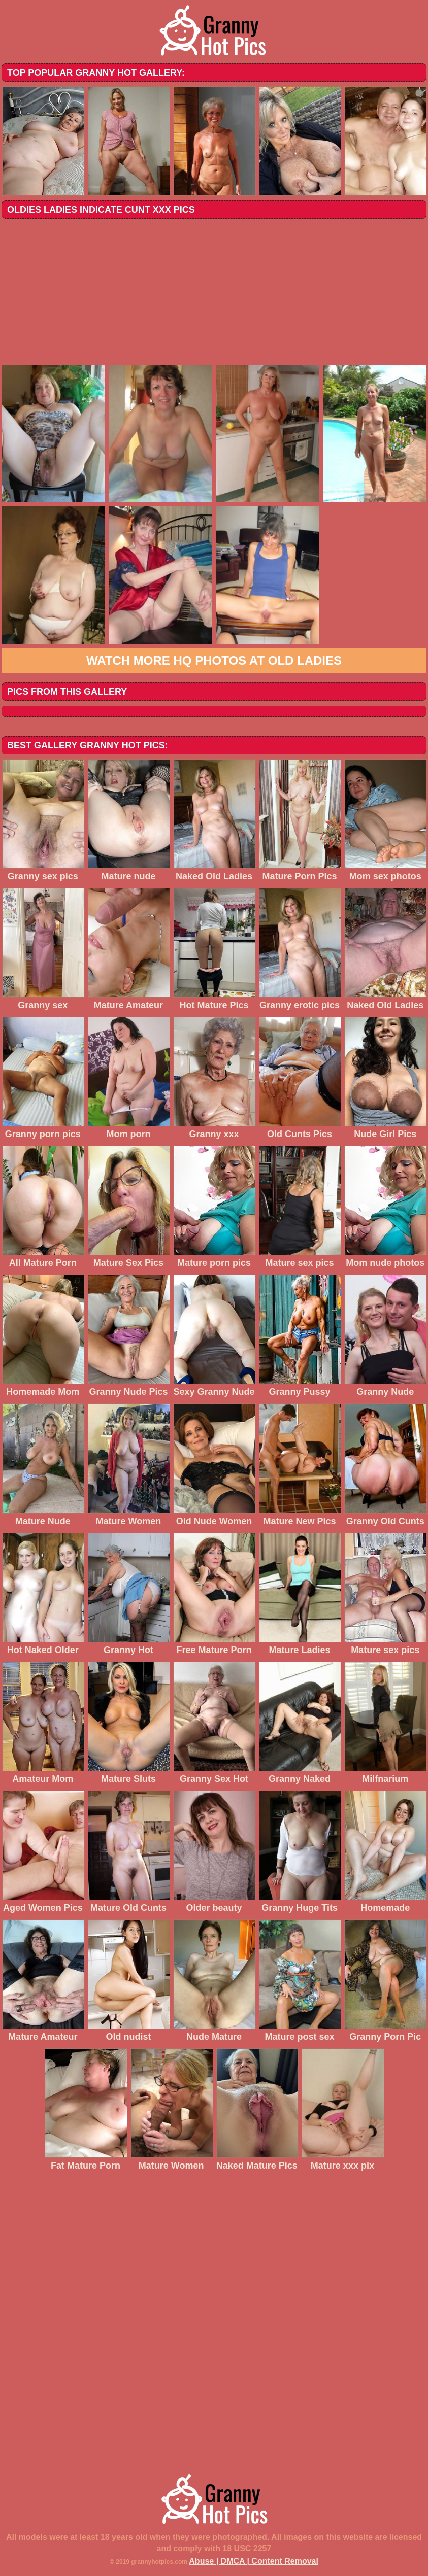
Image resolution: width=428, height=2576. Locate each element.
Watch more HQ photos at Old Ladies (214, 660)
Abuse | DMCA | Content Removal (253, 2561)
